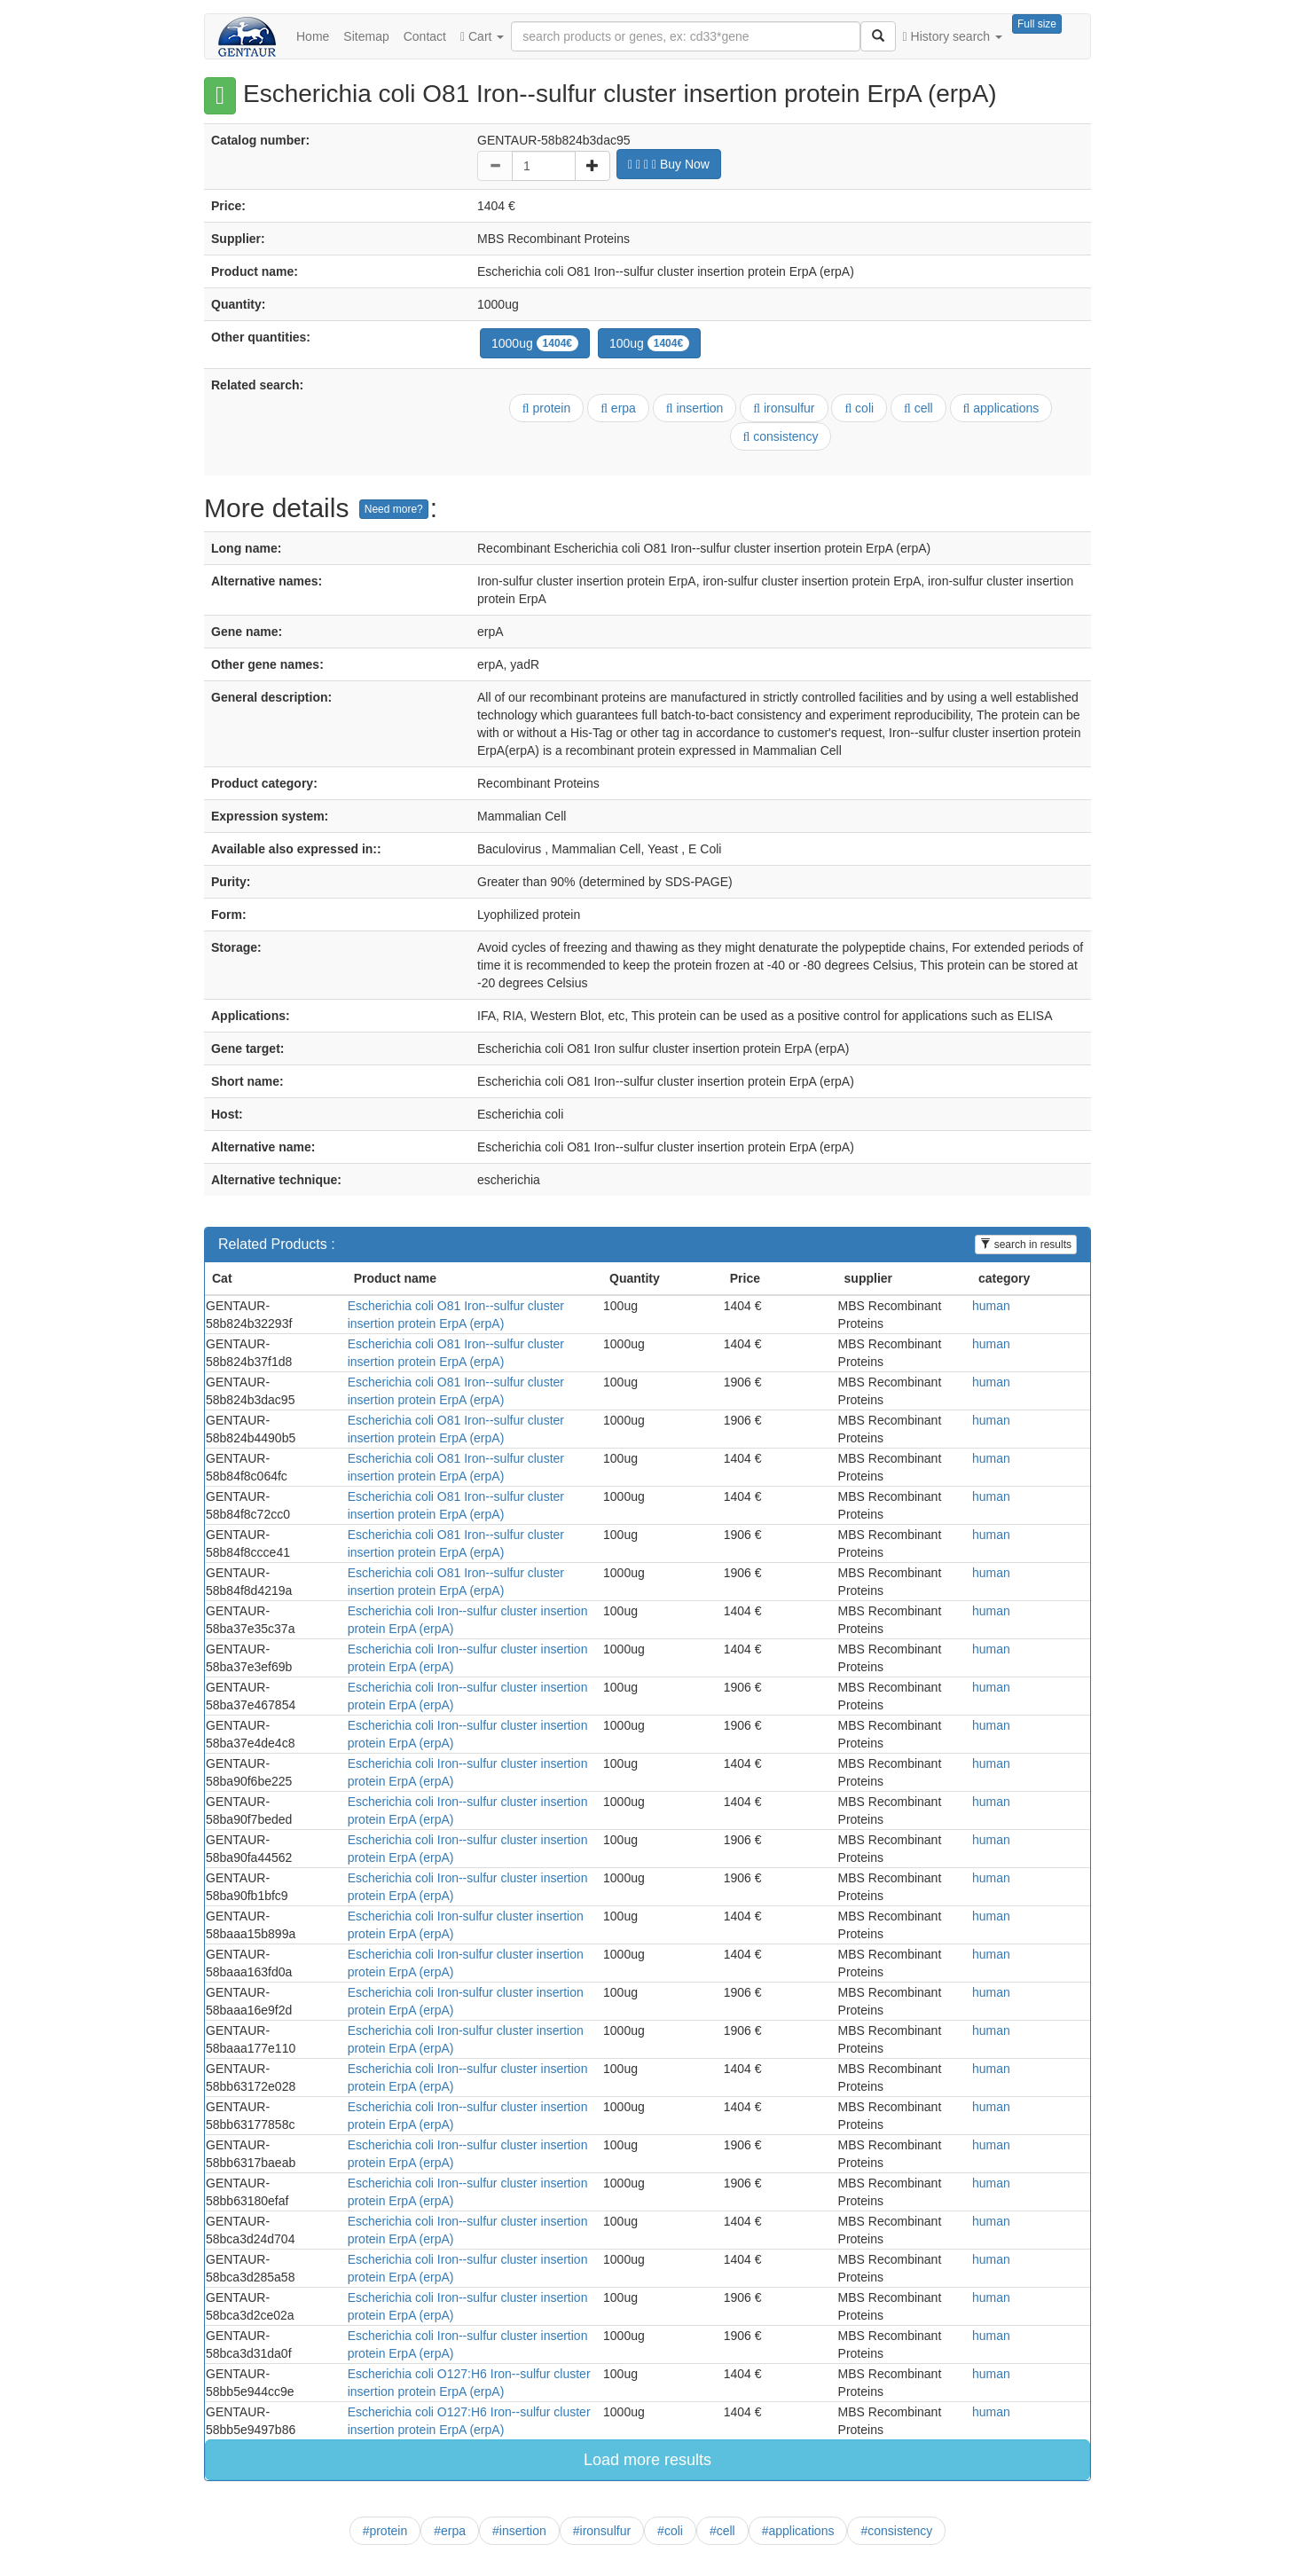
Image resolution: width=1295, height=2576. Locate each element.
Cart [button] (482, 36)
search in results (1025, 1244)
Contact (425, 36)
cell (918, 408)
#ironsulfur (602, 2531)
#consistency (896, 2531)
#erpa (450, 2531)
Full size (1036, 24)
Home (312, 36)
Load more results (647, 2460)
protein (546, 408)
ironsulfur (783, 408)
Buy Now (669, 164)
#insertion (519, 2531)
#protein (385, 2531)
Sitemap (365, 36)
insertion (695, 408)
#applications (798, 2531)
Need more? (394, 509)
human (991, 1306)
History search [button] (952, 36)
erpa (618, 408)
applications (1001, 408)
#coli (670, 2531)
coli (859, 408)
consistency (781, 436)
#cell (722, 2531)
